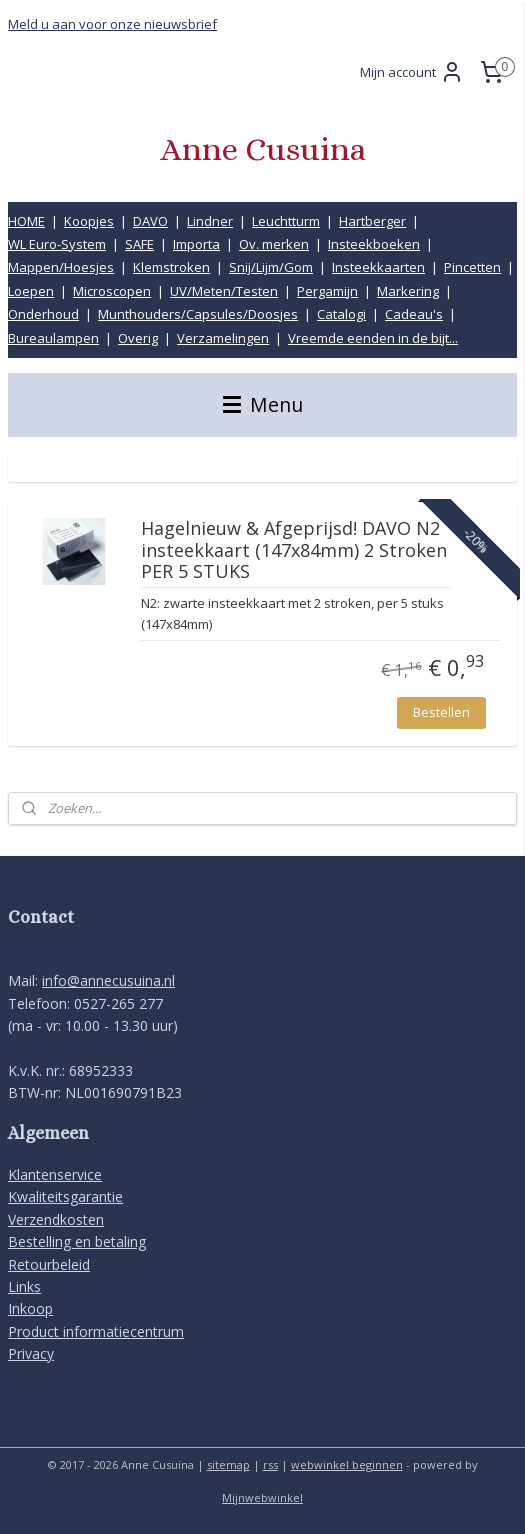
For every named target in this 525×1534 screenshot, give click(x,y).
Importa (196, 244)
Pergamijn (327, 291)
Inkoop (30, 1308)
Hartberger (372, 221)
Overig (138, 338)
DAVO (150, 221)
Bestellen (441, 712)
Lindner (210, 221)
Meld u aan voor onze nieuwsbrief (112, 24)
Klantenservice (55, 1174)
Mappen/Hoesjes (61, 267)
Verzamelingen (223, 338)
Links (24, 1286)
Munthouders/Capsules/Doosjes (198, 314)
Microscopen (112, 291)
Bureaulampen (53, 338)
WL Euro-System (57, 244)
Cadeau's (414, 314)
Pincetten (472, 267)
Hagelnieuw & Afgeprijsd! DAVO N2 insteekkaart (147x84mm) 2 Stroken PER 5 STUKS (294, 550)
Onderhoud (43, 314)
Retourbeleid (49, 1264)
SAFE (139, 244)
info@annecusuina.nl (108, 980)
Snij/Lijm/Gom (271, 267)
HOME (26, 221)
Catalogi (341, 314)
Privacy (31, 1353)
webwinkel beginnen (347, 1464)
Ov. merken (274, 244)
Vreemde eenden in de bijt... (373, 338)
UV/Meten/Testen (224, 291)
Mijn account (412, 72)
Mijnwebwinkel (262, 1497)
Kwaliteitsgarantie (65, 1196)
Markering (408, 291)
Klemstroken (171, 267)
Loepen (31, 291)
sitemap (228, 1464)
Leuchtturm (286, 221)
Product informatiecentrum (96, 1331)
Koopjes (89, 221)
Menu (263, 404)
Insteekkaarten (378, 267)
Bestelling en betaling (77, 1241)
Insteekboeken (374, 244)
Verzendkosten (56, 1219)
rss (270, 1464)
